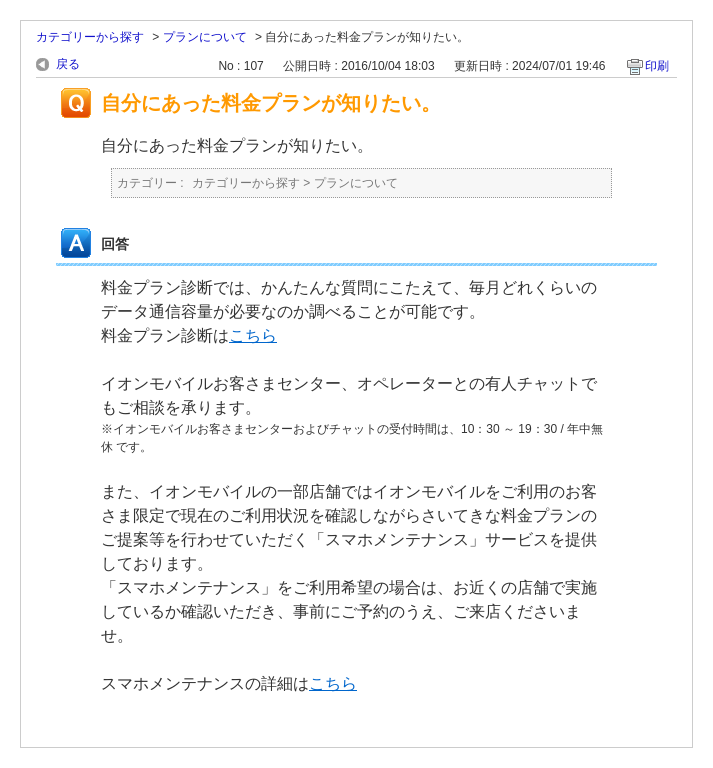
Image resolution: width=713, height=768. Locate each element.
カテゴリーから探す (90, 37)
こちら (253, 335)
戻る (68, 64)
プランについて (205, 37)
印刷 (657, 66)
